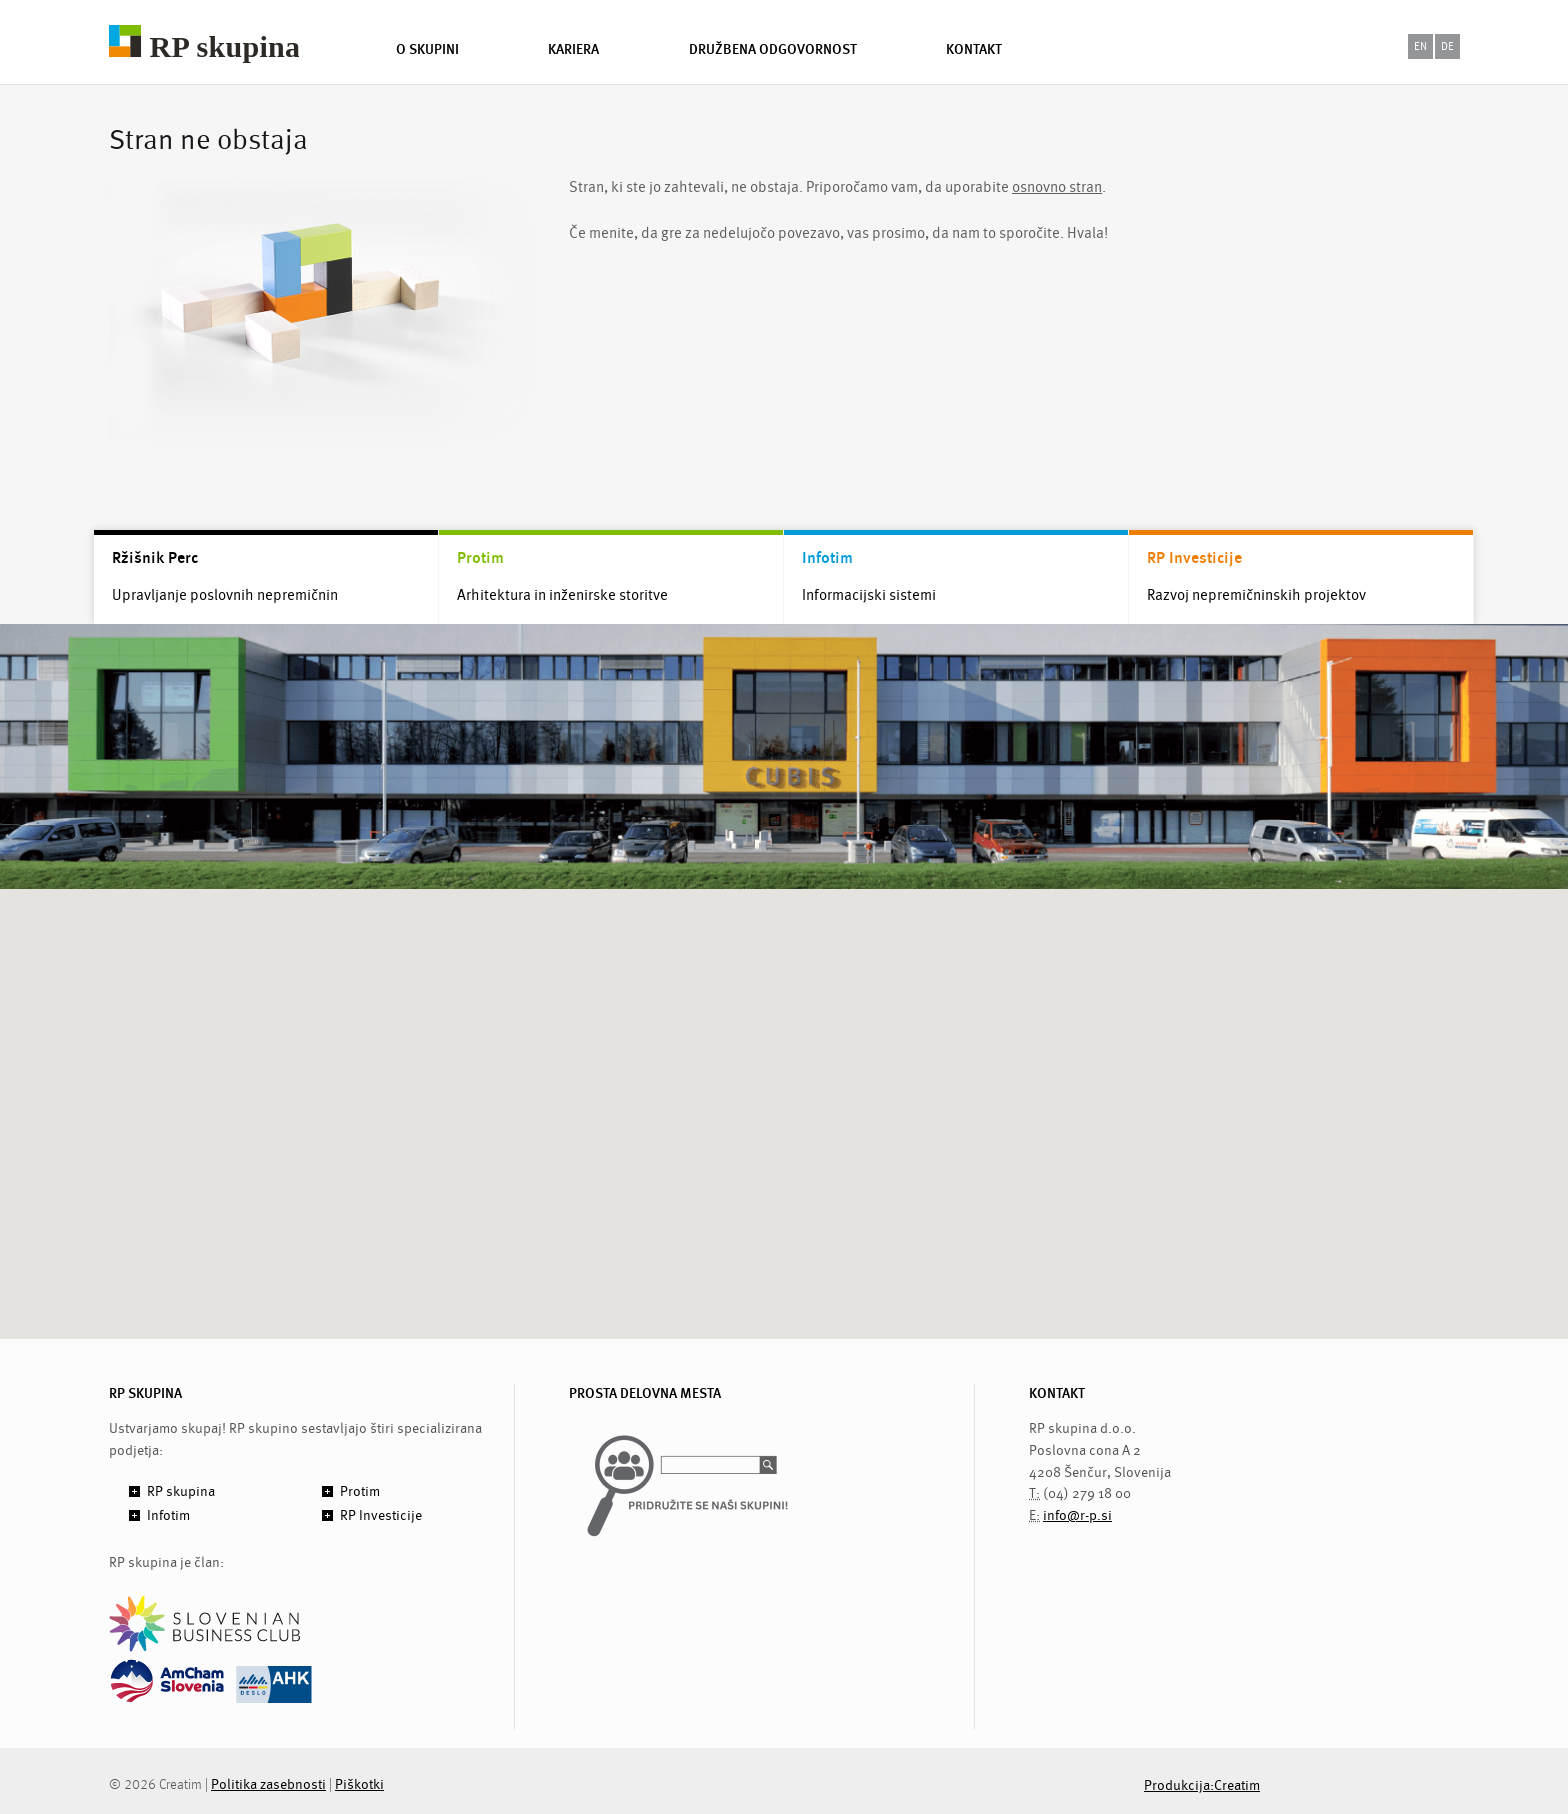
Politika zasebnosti (268, 1784)
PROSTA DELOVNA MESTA (645, 1393)
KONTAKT (1057, 1393)
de (1447, 46)
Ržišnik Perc (155, 558)
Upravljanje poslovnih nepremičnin (225, 595)
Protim (480, 558)
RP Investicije (1194, 558)
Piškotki (359, 1784)
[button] (784, 1095)
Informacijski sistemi (869, 595)
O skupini (427, 49)
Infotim (827, 558)
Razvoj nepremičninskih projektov (1256, 595)
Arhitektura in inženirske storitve (562, 595)
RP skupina (181, 1491)
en (1420, 46)
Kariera (573, 49)
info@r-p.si (1077, 1515)
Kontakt (974, 49)
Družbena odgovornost (773, 49)
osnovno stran (1057, 187)
